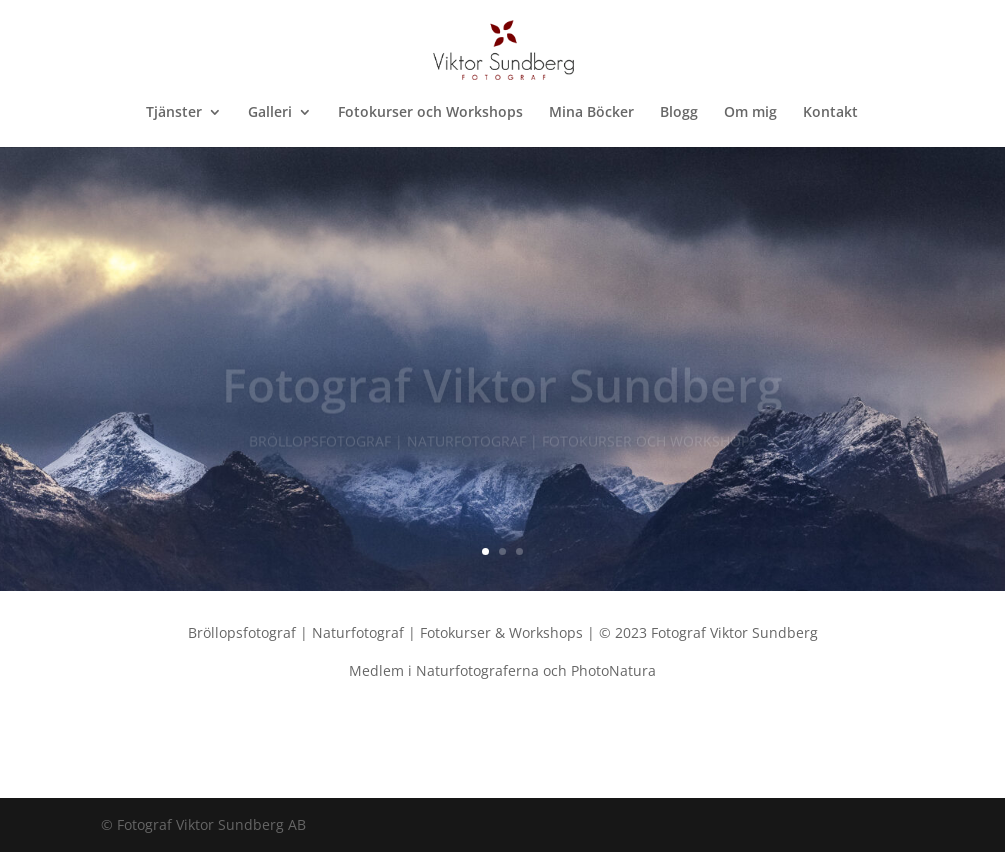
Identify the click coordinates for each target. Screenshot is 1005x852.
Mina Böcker (591, 113)
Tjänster (174, 113)
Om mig (750, 113)
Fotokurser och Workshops (430, 113)
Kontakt (830, 113)
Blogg (679, 113)
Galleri (270, 113)
